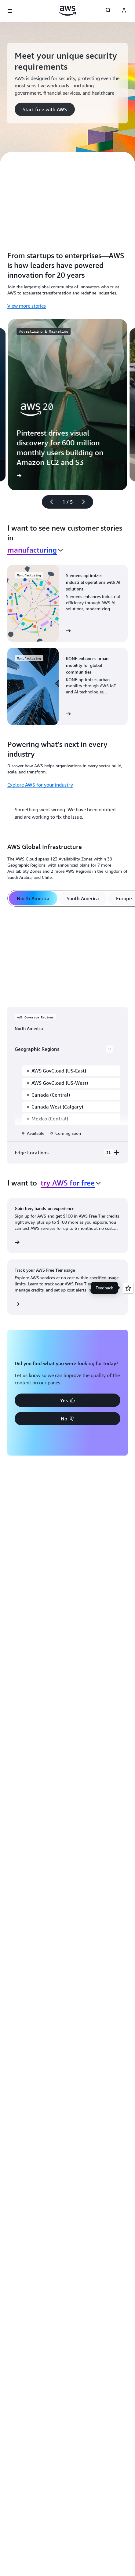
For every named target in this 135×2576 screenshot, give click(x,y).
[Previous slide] (49, 502)
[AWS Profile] (124, 11)
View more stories (26, 306)
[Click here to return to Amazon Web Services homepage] (67, 11)
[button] (45, 109)
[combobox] (35, 550)
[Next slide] (86, 502)
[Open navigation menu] (10, 11)
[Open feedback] (128, 1288)
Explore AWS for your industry (40, 785)
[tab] (33, 898)
